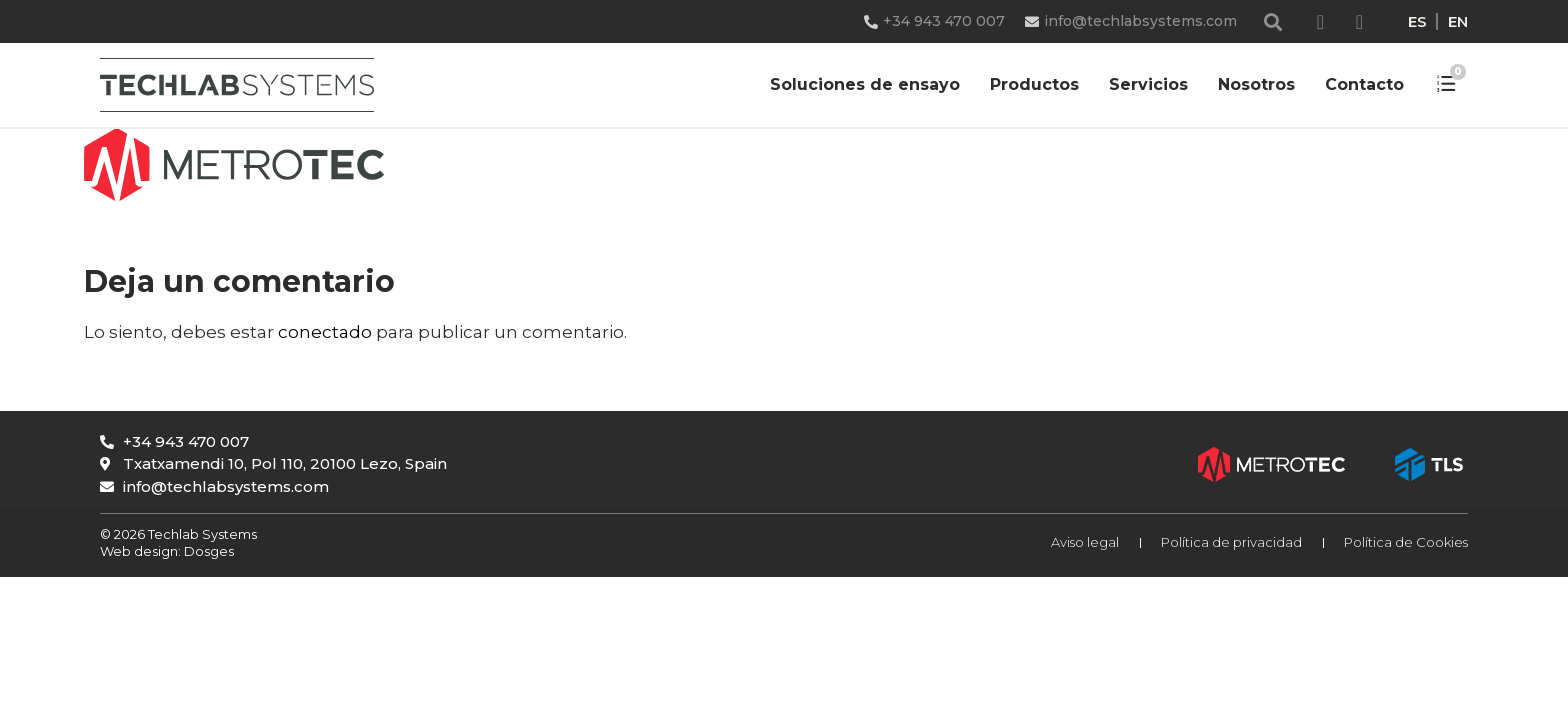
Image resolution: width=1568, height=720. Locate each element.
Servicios (1148, 84)
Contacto (1364, 84)
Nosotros (1256, 84)
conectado (325, 332)
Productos (1034, 84)
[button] (1273, 21)
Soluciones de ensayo (865, 84)
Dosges (207, 551)
